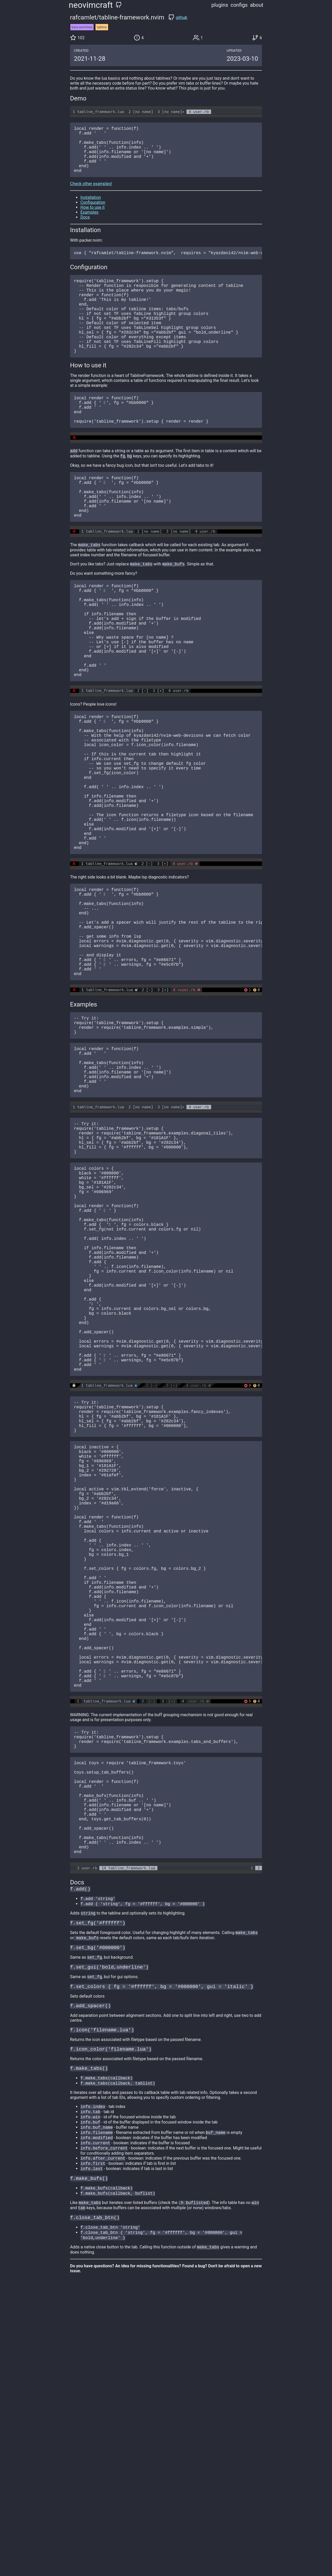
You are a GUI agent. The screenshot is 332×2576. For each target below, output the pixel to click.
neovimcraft (91, 5)
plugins (219, 5)
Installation (90, 207)
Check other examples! (91, 194)
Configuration (92, 212)
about (256, 5)
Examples (89, 222)
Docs (85, 227)
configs (239, 5)
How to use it (92, 217)
